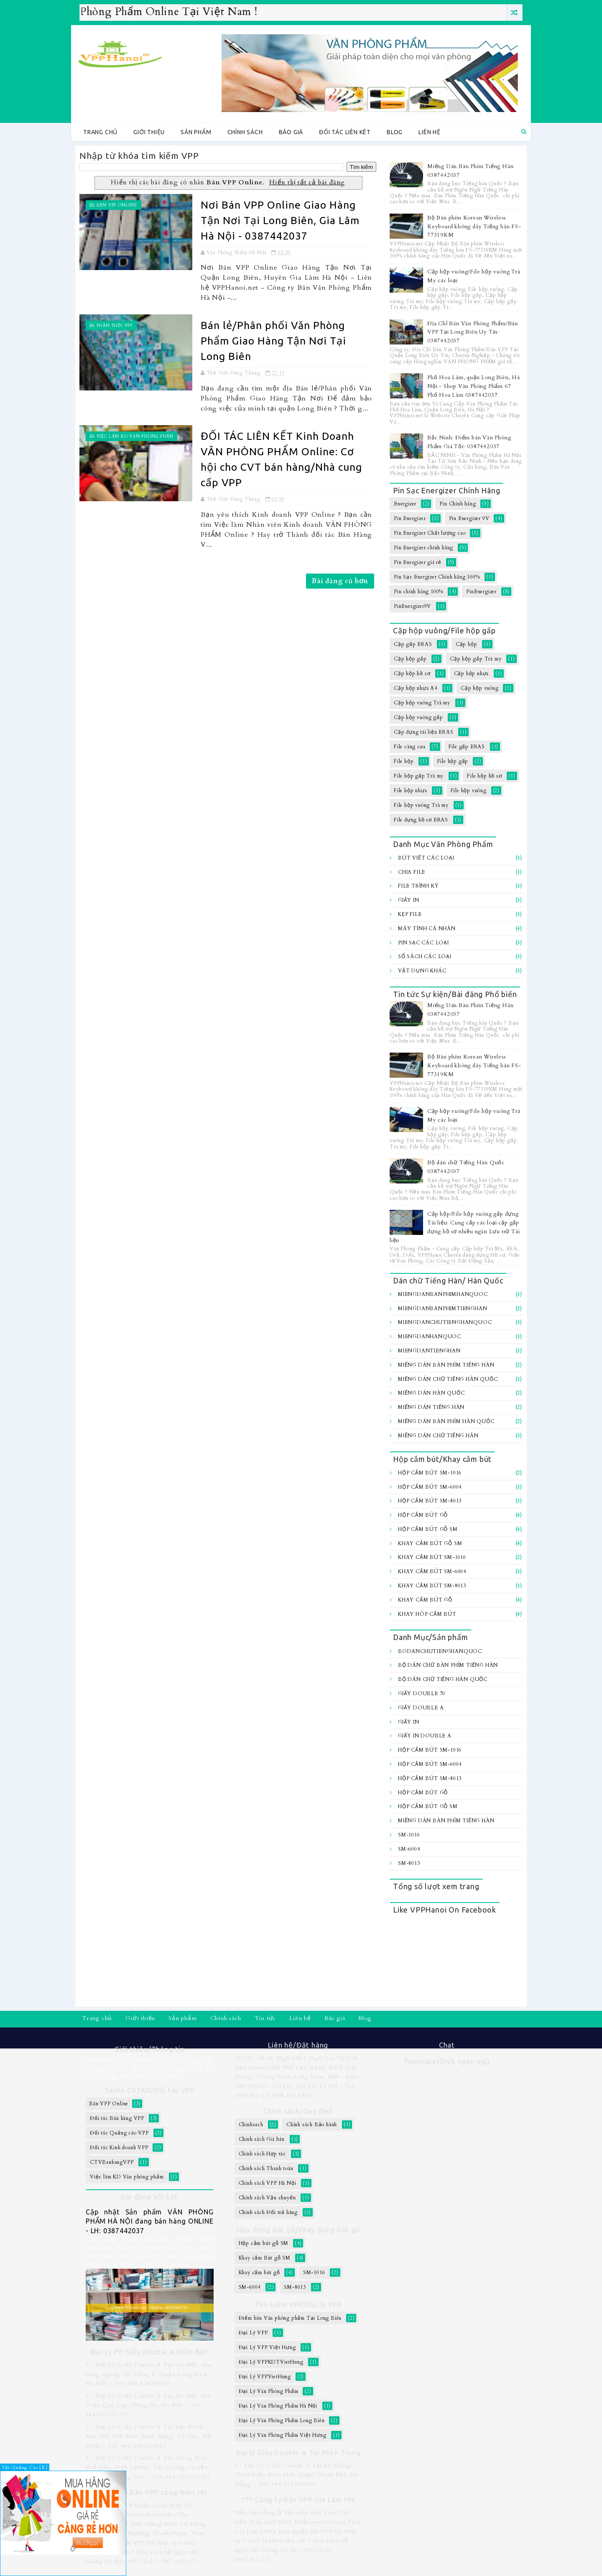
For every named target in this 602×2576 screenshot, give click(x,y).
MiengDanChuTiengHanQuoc (445, 1322)
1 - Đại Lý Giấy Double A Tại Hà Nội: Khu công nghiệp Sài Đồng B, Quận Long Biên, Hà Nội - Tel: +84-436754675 (149, 2374)
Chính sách (245, 132)
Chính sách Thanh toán (266, 2168)
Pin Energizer (410, 518)
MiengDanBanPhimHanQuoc (443, 1294)
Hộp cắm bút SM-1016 (430, 1472)
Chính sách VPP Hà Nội (267, 2183)
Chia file (411, 872)
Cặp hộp (466, 644)
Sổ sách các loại (425, 956)
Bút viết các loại (426, 857)
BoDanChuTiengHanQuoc (440, 1651)
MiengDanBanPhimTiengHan (442, 1308)
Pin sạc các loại (423, 942)
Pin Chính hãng (457, 503)
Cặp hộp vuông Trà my (422, 702)
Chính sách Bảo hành (311, 2124)
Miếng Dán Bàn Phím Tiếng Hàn (446, 1365)
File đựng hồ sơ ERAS (421, 819)
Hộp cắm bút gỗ (423, 1515)
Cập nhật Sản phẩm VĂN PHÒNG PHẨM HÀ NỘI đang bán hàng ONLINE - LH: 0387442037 (150, 2221)
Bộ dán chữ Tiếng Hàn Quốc (442, 1679)
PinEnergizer (481, 591)
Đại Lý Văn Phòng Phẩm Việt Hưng (283, 2435)
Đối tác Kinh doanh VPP (119, 2147)
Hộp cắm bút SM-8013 (430, 1500)
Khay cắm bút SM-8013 (432, 1585)
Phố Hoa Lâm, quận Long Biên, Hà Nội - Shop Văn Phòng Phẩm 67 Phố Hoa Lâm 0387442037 (473, 386)
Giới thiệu (149, 132)
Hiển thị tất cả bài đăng (307, 182)
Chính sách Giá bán (262, 2139)
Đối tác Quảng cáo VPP (119, 2133)
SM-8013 (409, 1863)
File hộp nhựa (410, 790)
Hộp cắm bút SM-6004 (430, 1487)
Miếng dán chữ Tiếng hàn (438, 1435)
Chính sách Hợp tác (262, 2153)
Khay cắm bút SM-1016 (432, 1557)
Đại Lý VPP (253, 2332)
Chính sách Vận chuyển (267, 2197)
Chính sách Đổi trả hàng (268, 2212)
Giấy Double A (421, 1707)
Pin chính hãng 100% (418, 591)
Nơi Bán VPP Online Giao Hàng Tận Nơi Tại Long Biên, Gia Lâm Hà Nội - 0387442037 (280, 220)
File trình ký (418, 885)
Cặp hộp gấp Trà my (475, 658)
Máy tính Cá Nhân (427, 928)
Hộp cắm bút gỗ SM (428, 1529)
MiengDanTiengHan (429, 1350)
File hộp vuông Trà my (421, 805)
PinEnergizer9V (412, 606)
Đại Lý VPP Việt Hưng (267, 2347)
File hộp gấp (453, 761)
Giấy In (408, 900)
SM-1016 (409, 1834)
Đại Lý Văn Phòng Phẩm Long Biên (282, 2420)
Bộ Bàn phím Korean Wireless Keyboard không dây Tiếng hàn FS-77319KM (474, 226)
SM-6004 (409, 1849)
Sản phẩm (196, 132)
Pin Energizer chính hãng (423, 547)
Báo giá (291, 132)
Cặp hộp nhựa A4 (415, 688)
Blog (395, 132)
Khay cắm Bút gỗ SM (430, 1543)
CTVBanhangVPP (111, 2162)
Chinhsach (251, 2124)
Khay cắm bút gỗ (425, 1600)
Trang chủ (100, 132)
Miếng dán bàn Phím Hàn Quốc (446, 1421)
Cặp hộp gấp (410, 658)
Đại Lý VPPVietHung (265, 2376)
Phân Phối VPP (115, 326)
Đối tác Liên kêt (345, 132)
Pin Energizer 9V (469, 518)
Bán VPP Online (117, 205)
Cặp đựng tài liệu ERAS (424, 732)
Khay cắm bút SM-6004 (432, 1571)
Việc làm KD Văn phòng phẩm (135, 436)
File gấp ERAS (467, 746)
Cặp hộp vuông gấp (418, 717)
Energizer (405, 503)
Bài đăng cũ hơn (340, 581)
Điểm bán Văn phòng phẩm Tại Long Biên (290, 2318)
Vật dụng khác (422, 970)
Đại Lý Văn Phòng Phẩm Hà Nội (278, 2406)
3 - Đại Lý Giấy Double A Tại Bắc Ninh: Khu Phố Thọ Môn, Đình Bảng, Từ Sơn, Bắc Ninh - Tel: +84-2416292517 (149, 2436)
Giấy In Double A (425, 1735)
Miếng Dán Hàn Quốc (431, 1393)
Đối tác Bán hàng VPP (117, 2118)
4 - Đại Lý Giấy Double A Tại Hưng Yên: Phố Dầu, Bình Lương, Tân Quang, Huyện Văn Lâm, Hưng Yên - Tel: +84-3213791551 (148, 2467)
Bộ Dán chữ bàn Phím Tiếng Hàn (448, 1665)
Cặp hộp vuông (479, 688)
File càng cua (409, 746)
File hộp (403, 761)
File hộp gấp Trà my (419, 776)
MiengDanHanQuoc (429, 1336)
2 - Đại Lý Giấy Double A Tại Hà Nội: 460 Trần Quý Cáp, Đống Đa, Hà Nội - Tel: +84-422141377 (148, 2405)
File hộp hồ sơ (484, 776)
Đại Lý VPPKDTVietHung (271, 2362)
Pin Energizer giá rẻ (417, 562)
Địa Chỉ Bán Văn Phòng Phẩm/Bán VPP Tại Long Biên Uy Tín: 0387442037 (472, 332)
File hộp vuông (469, 790)
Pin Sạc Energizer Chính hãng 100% (437, 577)
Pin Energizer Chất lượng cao (429, 533)
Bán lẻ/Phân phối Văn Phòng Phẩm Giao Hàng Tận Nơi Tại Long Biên (273, 340)
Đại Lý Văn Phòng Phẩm (268, 2391)
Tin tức (265, 2018)
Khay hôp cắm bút (427, 1614)
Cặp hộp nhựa (471, 673)
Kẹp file (409, 914)
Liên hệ (429, 132)
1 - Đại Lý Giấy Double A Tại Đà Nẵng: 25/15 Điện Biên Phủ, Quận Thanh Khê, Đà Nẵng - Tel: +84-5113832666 (297, 2474)
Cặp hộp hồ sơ (412, 673)
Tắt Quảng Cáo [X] (25, 2467)
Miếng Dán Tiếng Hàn (431, 1407)
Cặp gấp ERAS (413, 644)
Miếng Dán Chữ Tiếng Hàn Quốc (447, 1379)
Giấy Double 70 (421, 1693)
